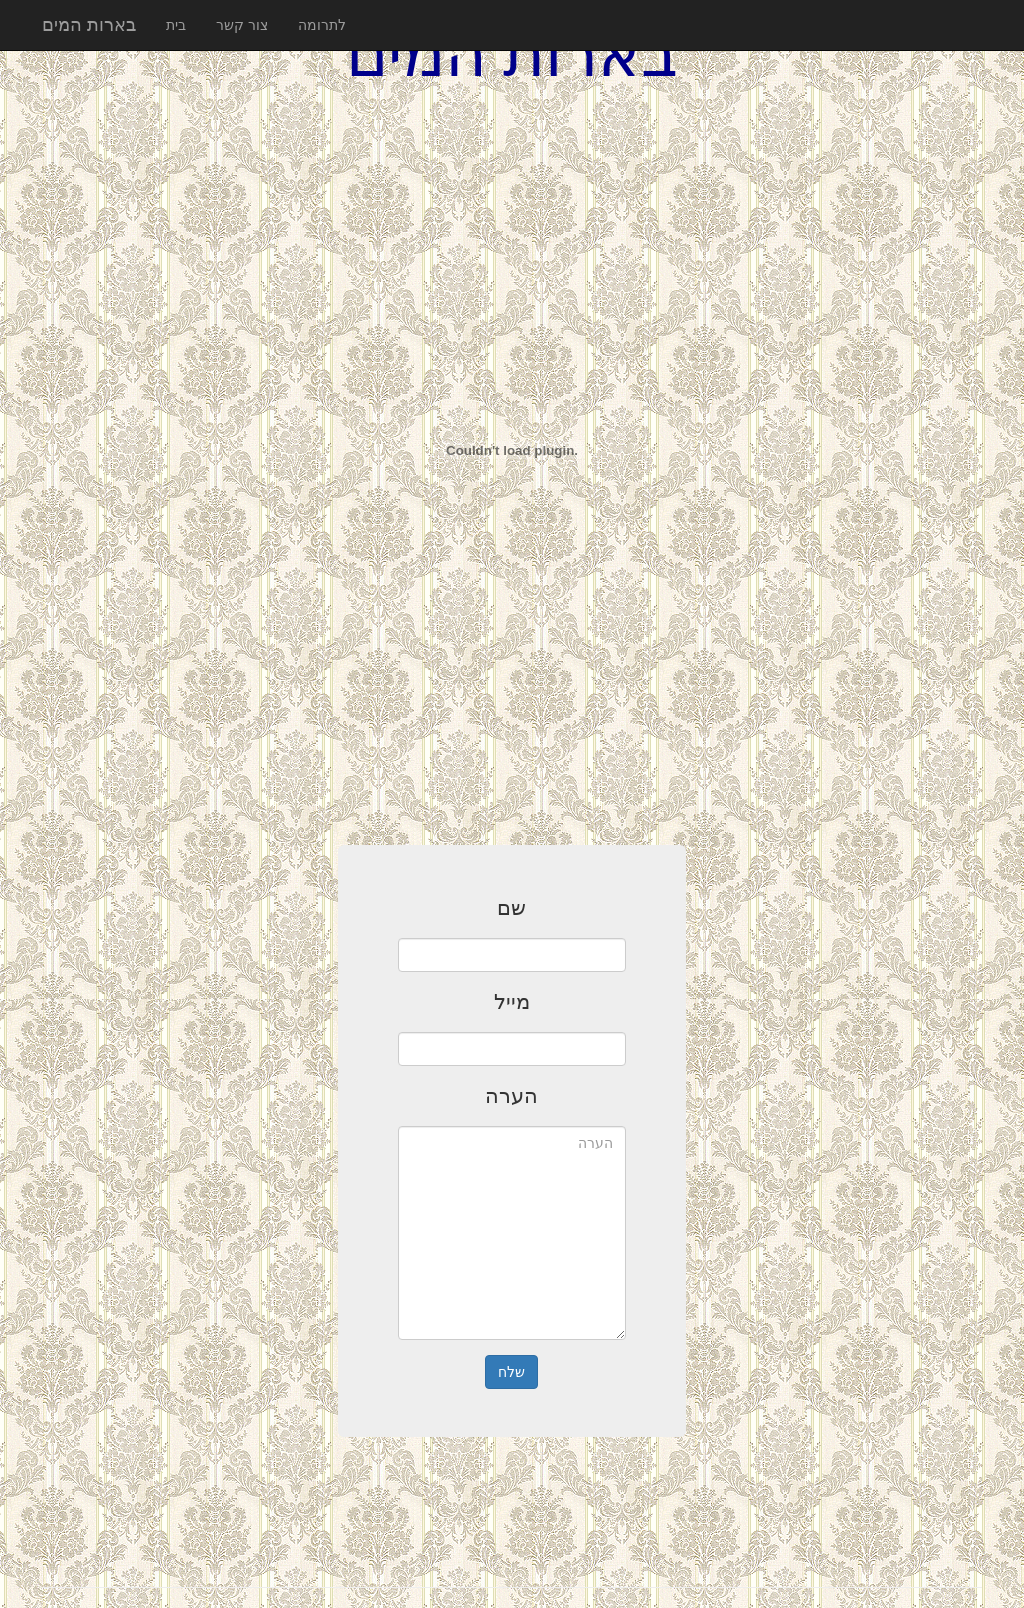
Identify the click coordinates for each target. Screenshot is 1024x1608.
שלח (511, 1372)
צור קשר (242, 25)
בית (176, 25)
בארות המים (89, 25)
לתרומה (322, 25)
